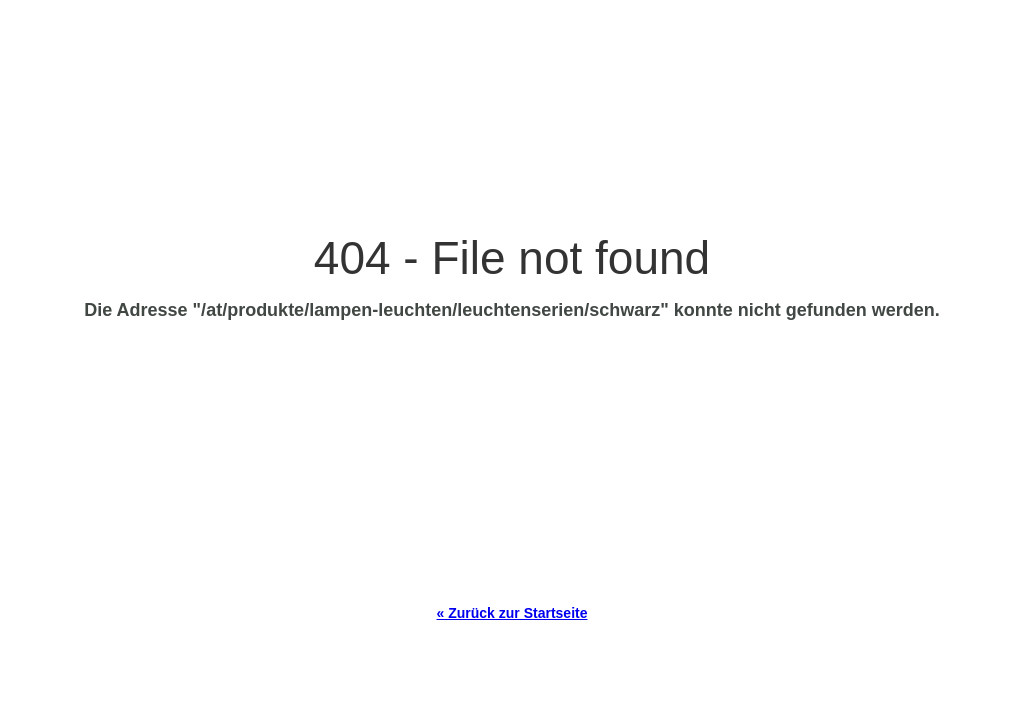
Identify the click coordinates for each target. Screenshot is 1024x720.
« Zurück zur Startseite (512, 613)
